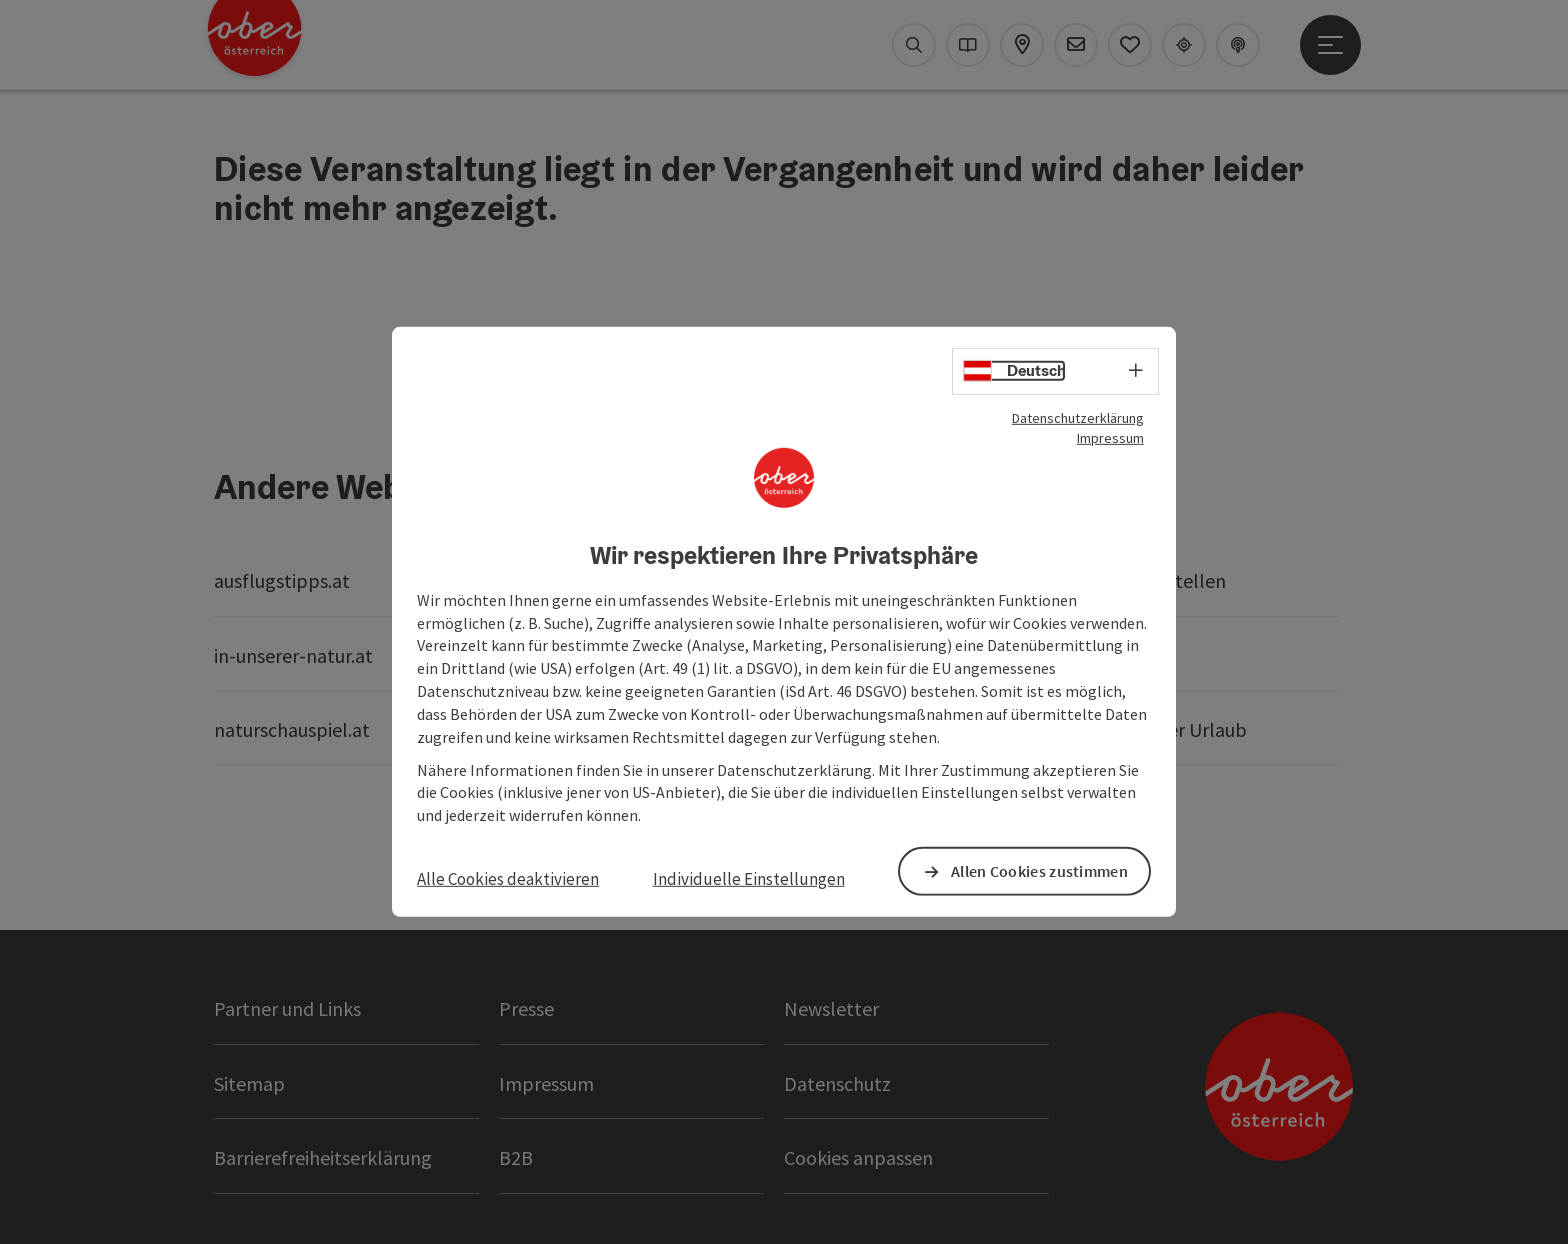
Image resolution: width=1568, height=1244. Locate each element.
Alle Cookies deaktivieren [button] (508, 879)
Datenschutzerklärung (1078, 418)
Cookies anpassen (858, 1157)
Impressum (1110, 438)
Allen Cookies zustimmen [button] (1039, 871)
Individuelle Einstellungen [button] (749, 879)
